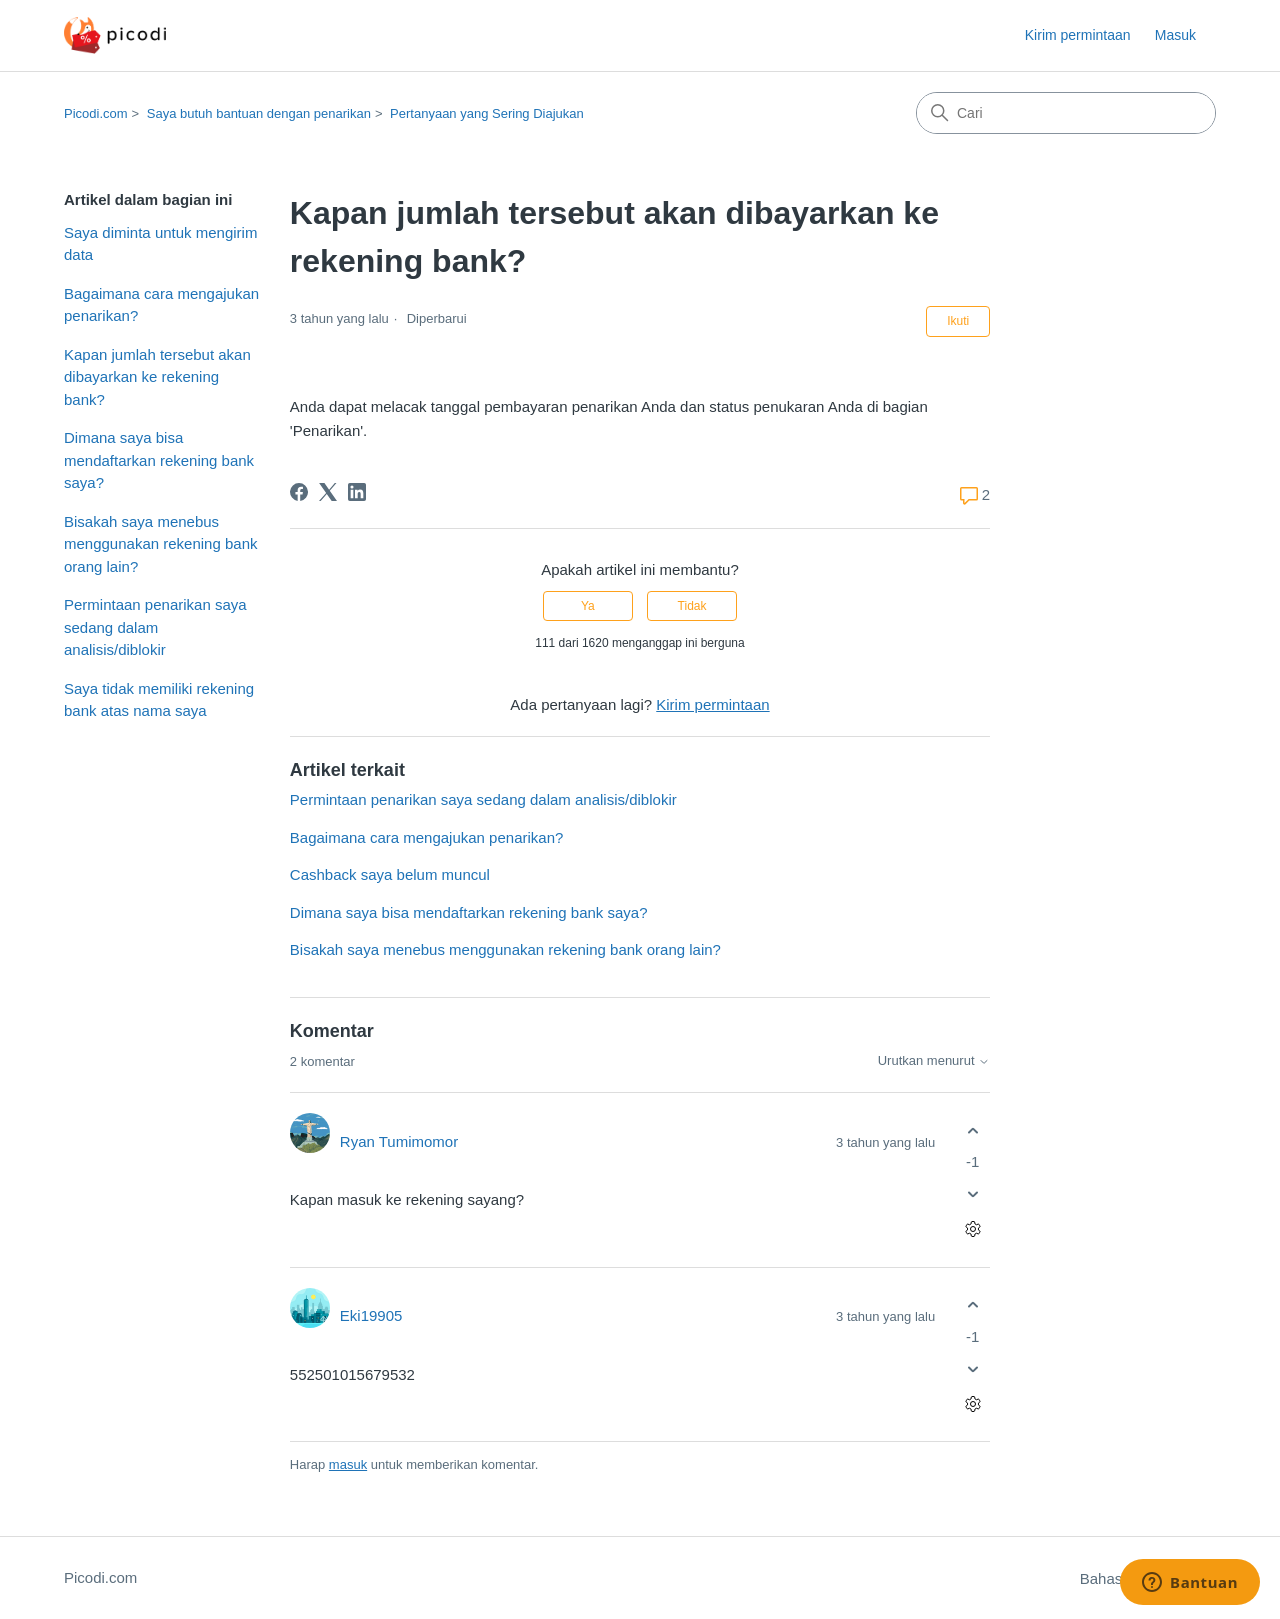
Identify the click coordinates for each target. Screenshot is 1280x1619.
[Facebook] (299, 492)
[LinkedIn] (357, 492)
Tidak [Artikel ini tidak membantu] (692, 606)
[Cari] (1066, 113)
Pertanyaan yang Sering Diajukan (487, 113)
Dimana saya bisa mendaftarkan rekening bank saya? (159, 460)
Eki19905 (371, 1315)
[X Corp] (328, 492)
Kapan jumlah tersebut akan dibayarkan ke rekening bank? (157, 377)
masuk (348, 1464)
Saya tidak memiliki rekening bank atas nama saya (159, 700)
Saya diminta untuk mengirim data (160, 244)
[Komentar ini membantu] (972, 1130)
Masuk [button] (1175, 35)
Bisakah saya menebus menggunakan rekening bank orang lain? (160, 544)
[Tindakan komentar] (972, 1229)
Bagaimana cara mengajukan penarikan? (161, 305)
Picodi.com (96, 113)
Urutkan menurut (934, 1061)
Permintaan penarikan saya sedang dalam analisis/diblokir (155, 627)
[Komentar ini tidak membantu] (972, 1194)
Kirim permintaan (1078, 35)
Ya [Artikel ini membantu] (588, 606)
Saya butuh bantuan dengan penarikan (259, 113)
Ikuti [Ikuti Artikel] (958, 321)
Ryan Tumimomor (399, 1141)
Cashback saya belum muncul (390, 874)
